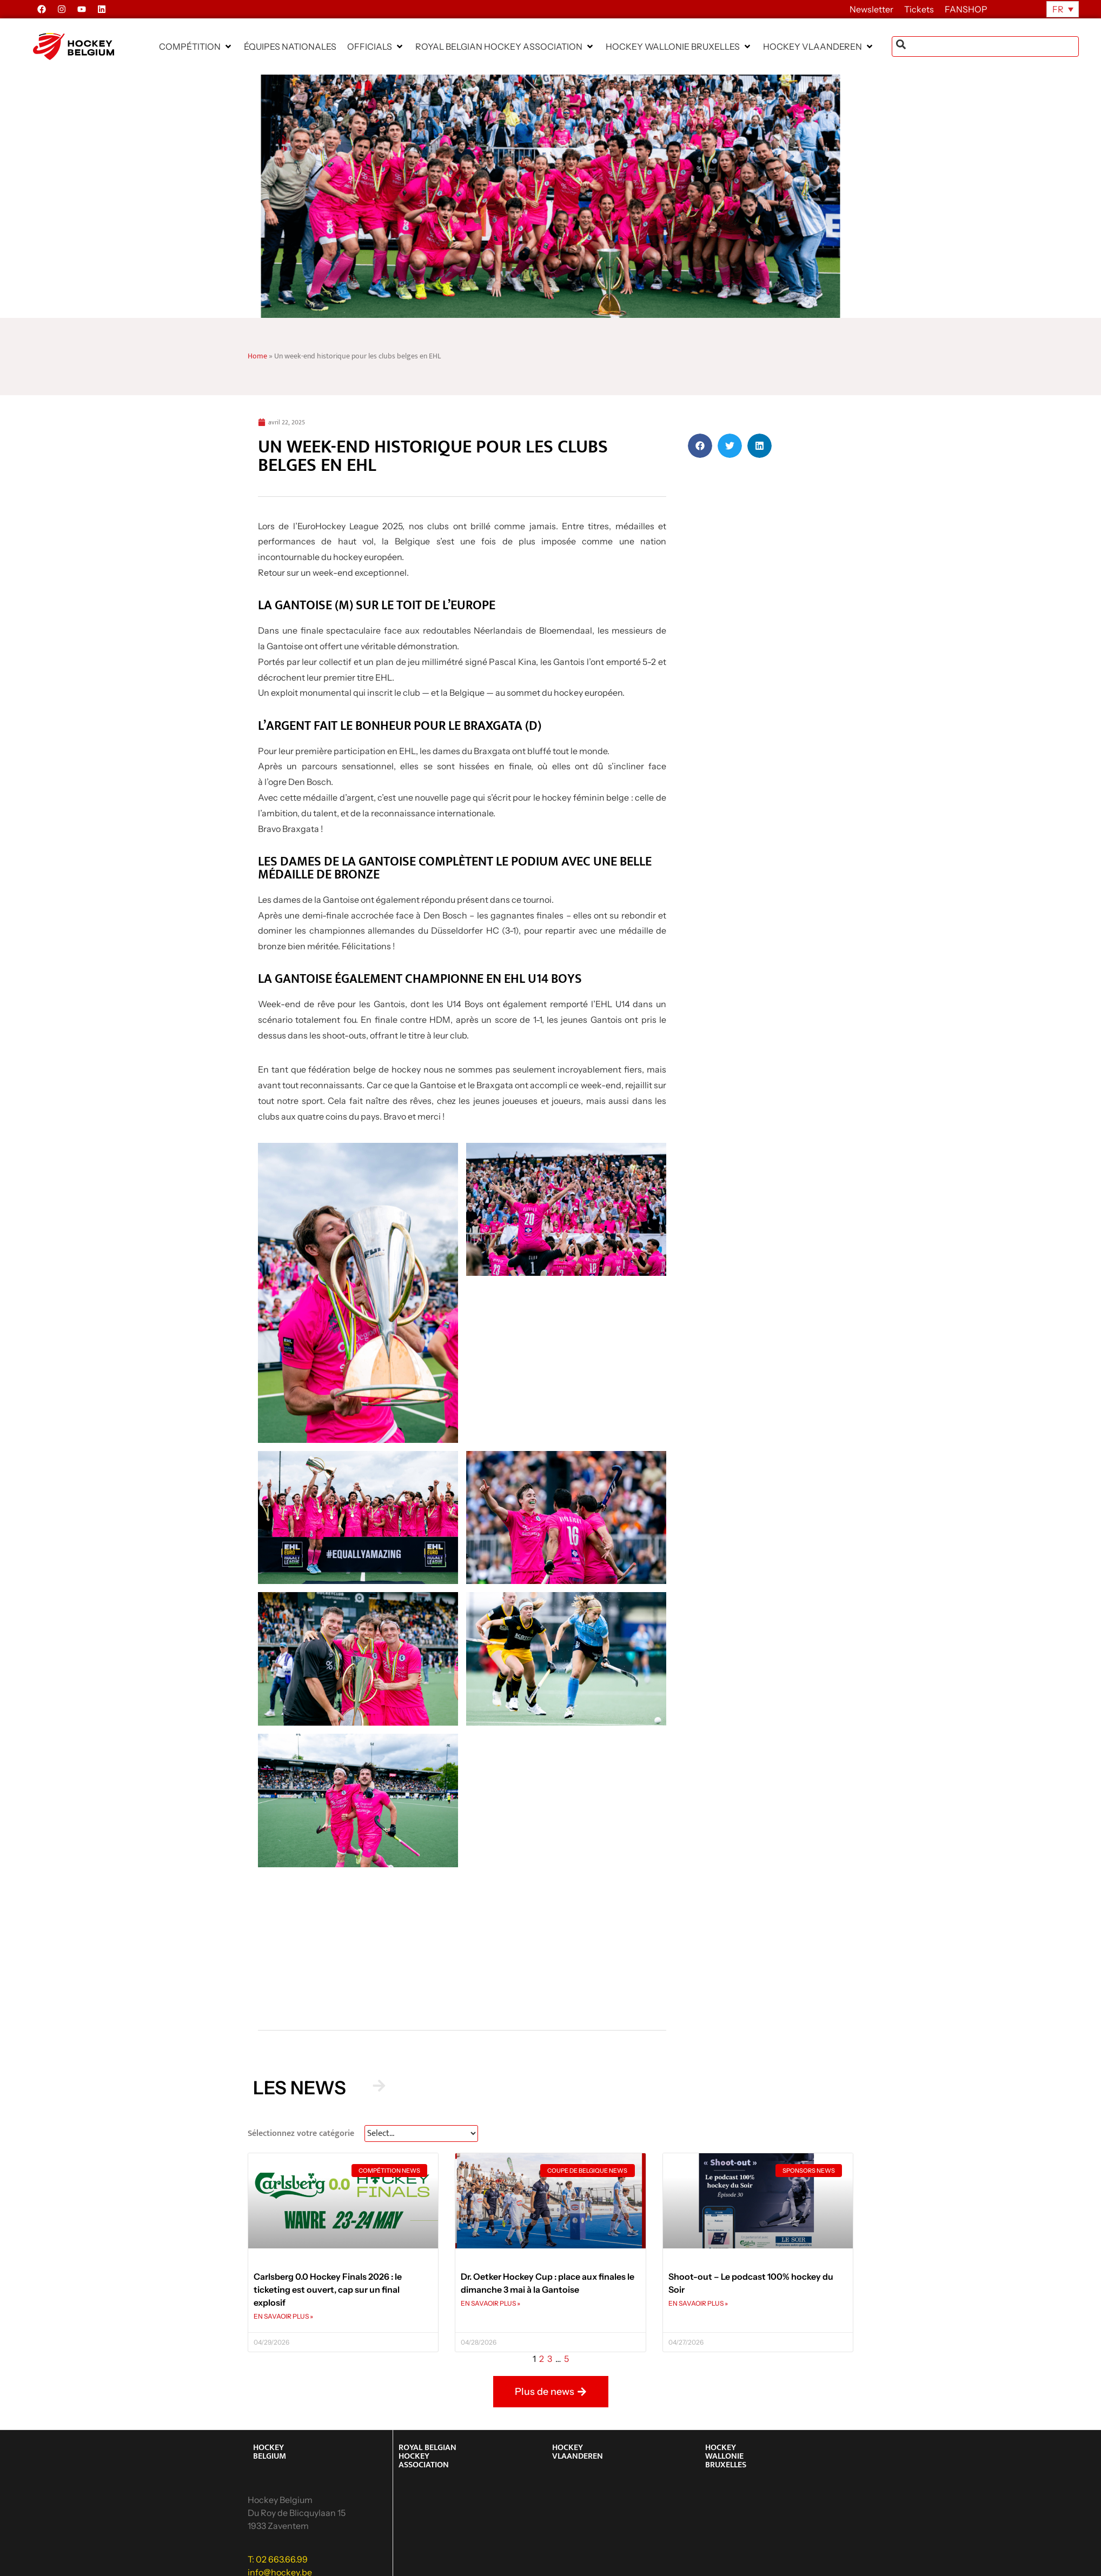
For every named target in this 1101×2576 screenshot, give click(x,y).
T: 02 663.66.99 (278, 2559)
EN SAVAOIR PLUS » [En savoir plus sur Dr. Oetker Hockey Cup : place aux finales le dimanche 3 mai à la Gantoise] (490, 2303)
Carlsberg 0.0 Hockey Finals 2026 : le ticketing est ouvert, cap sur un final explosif (328, 2289)
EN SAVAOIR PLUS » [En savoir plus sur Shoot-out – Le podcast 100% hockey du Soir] (698, 2303)
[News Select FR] (421, 2133)
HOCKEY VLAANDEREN (577, 2452)
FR (1058, 9)
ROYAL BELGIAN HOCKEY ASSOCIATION (427, 2456)
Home (257, 356)
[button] (196, 46)
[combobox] (985, 46)
